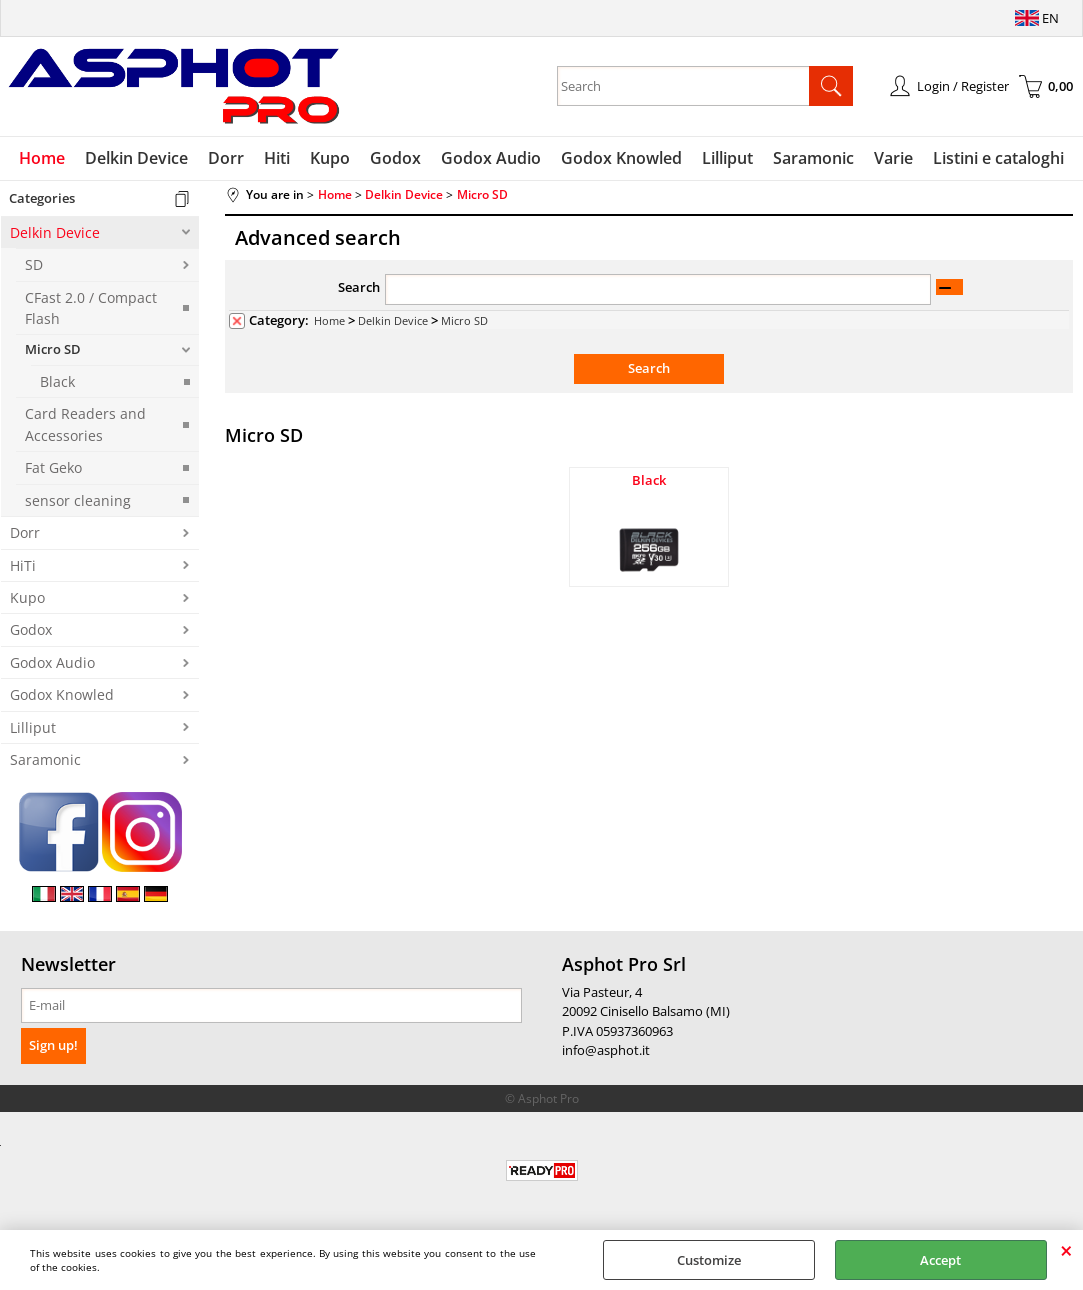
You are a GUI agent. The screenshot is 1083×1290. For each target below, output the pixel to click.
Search (359, 287)
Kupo (330, 158)
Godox (395, 158)
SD (34, 264)
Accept (940, 1260)
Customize (709, 1260)
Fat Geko (53, 467)
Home (42, 158)
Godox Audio (491, 158)
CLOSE (1066, 1250)
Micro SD (53, 349)
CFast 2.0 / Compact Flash (91, 308)
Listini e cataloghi (998, 158)
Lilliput (727, 158)
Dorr (226, 158)
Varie (893, 158)
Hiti (277, 158)
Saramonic (813, 158)
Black (57, 381)
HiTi (23, 565)
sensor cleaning (78, 500)
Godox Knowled (621, 158)
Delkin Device (136, 158)
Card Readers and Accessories (85, 424)
